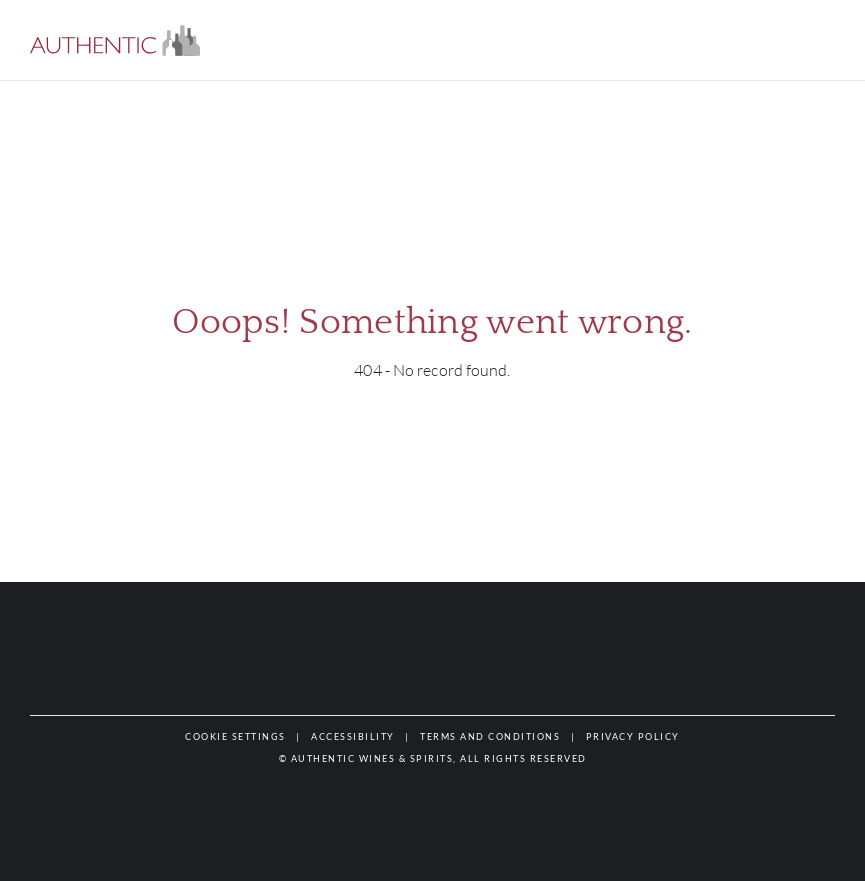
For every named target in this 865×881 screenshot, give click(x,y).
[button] (115, 40)
